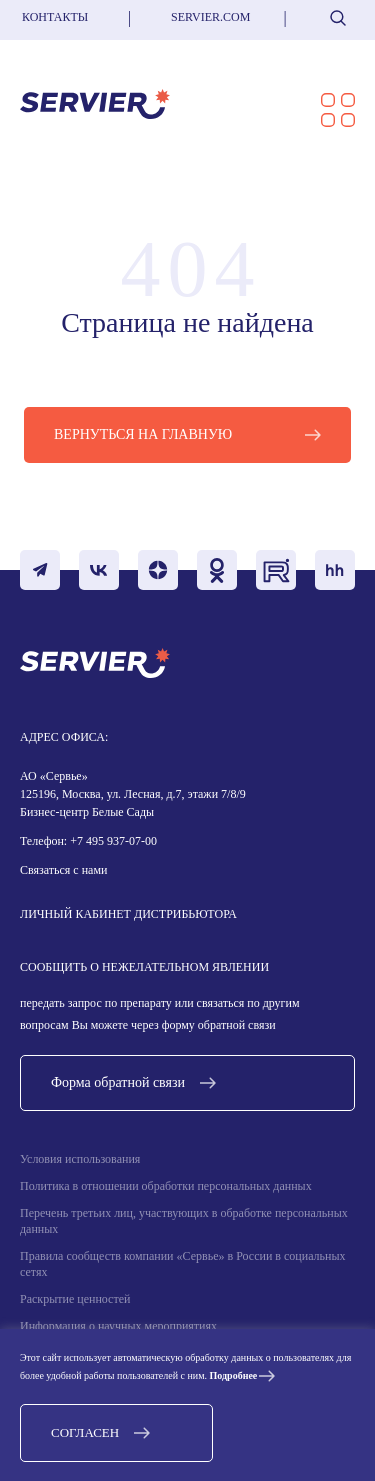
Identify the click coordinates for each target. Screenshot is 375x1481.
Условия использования (80, 1159)
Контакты (55, 17)
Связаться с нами (63, 870)
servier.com (210, 17)
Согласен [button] (85, 1432)
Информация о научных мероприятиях (118, 1326)
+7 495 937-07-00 (112, 841)
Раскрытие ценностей (75, 1299)
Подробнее (234, 1375)
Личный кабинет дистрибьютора (128, 914)
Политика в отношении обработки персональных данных (166, 1186)
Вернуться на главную (143, 434)
